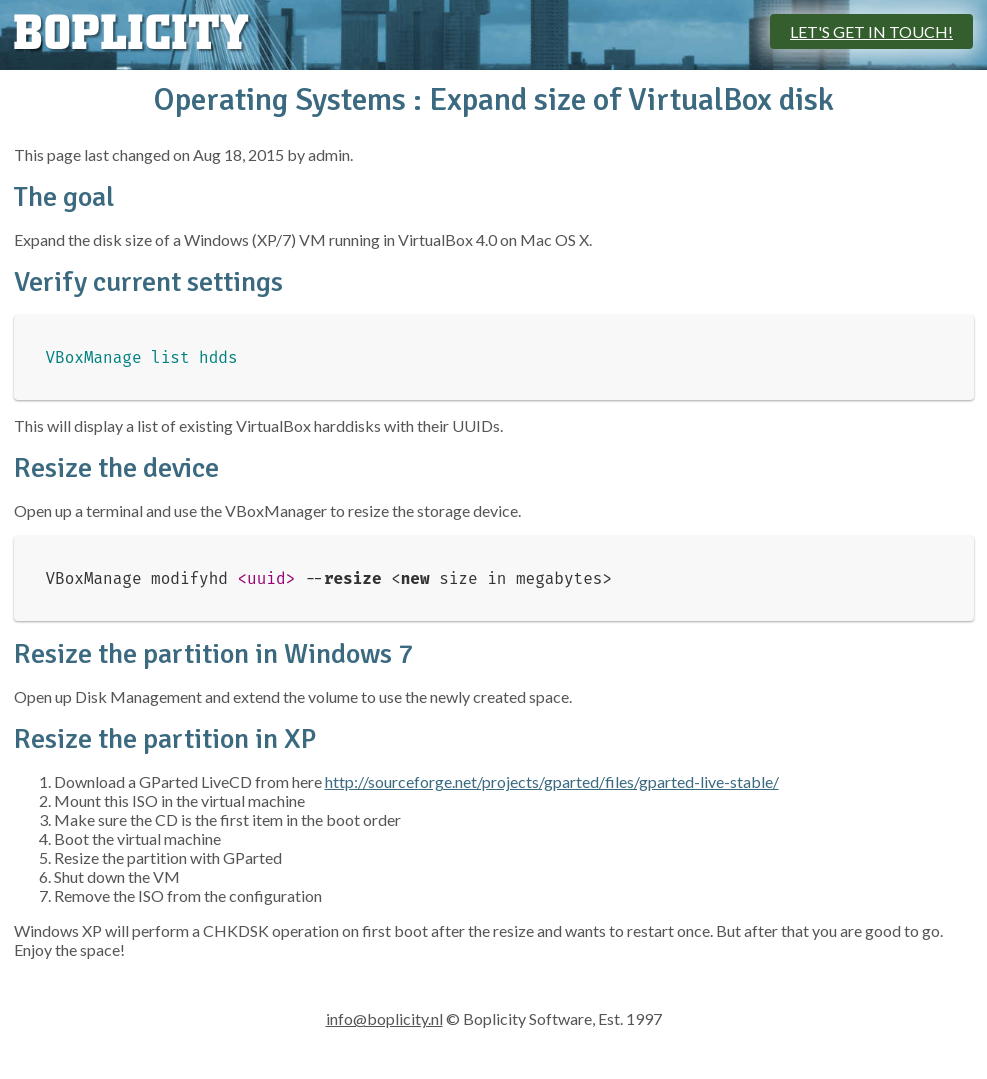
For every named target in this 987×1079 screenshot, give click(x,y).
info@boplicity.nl (384, 1018)
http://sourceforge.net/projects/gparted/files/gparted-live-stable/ (552, 781)
